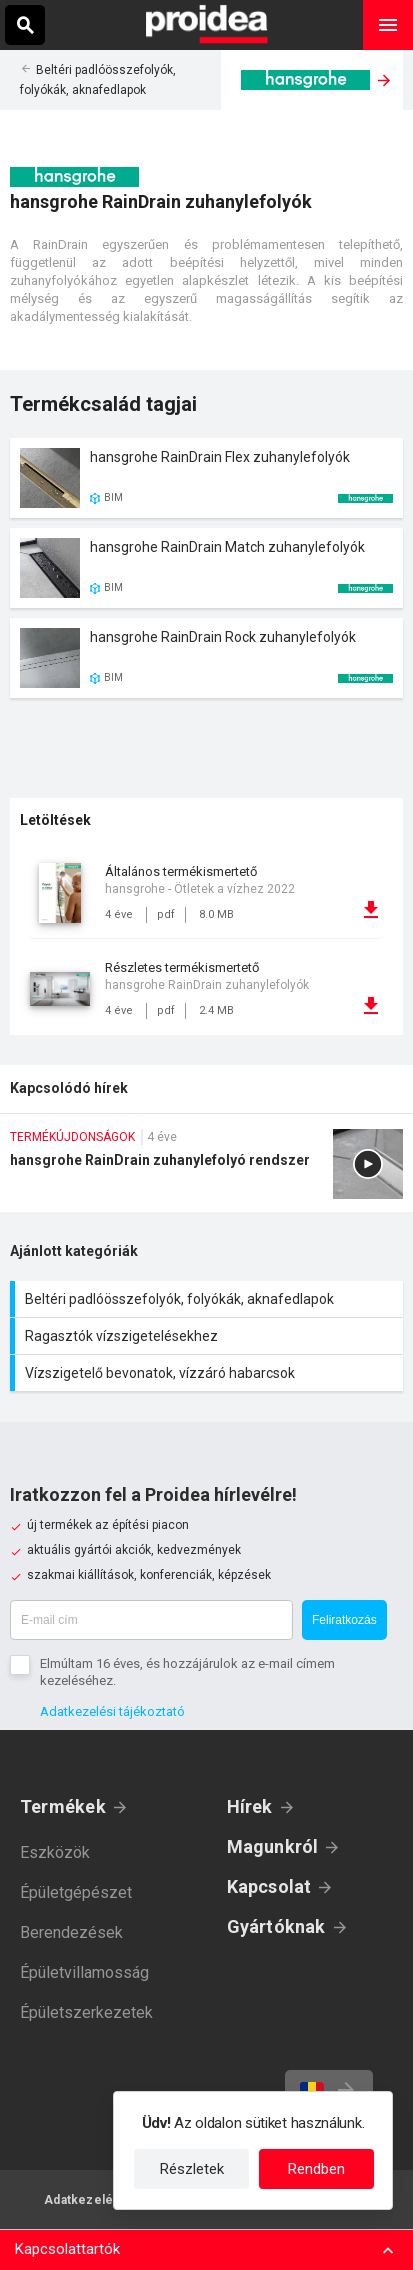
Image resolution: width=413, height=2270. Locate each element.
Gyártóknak (276, 1926)
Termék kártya (206, 478)
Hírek (250, 1806)
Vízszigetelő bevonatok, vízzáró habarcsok (209, 1373)
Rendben (316, 2169)
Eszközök (55, 1852)
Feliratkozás (344, 1620)
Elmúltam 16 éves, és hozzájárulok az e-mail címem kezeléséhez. (187, 1672)
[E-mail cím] (151, 1620)
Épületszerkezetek (86, 2012)
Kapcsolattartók (67, 2249)
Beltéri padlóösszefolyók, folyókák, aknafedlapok (209, 1299)
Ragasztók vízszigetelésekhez (209, 1336)
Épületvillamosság (84, 1972)
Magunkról (273, 1846)
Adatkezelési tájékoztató (112, 1711)
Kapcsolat (269, 1886)
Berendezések (71, 1932)
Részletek (192, 2169)
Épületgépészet (76, 1892)
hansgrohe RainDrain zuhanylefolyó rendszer (206, 1170)
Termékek (63, 1806)
